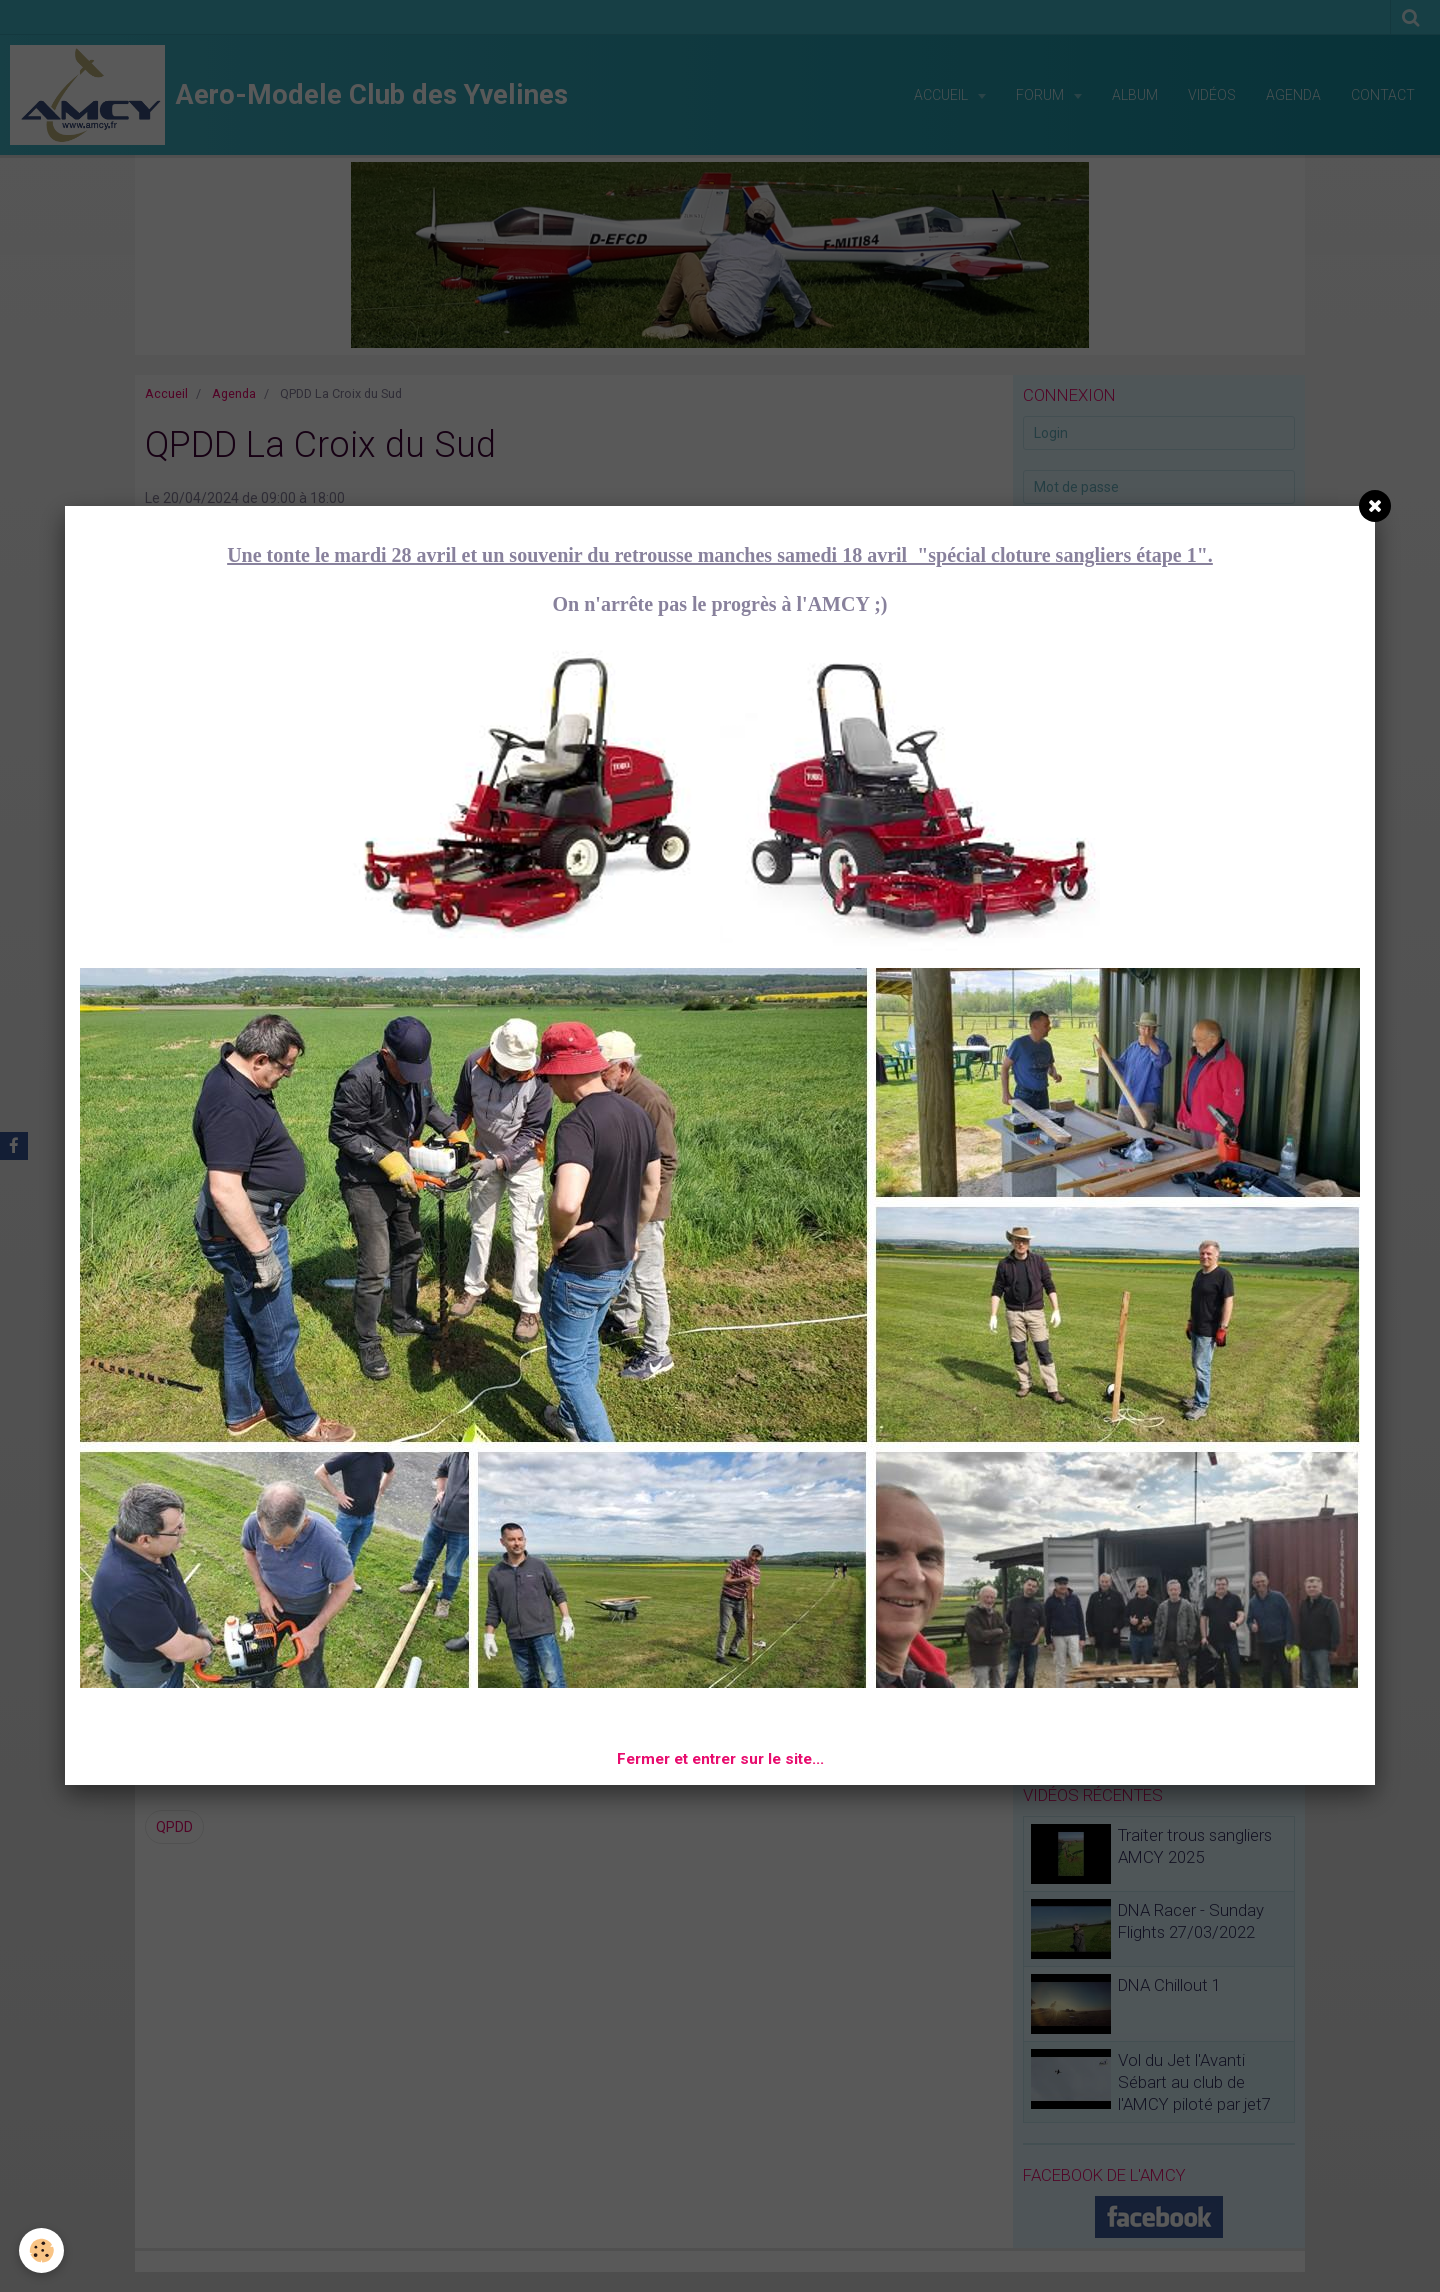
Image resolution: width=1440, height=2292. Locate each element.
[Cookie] (42, 2250)
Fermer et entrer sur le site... (720, 1759)
